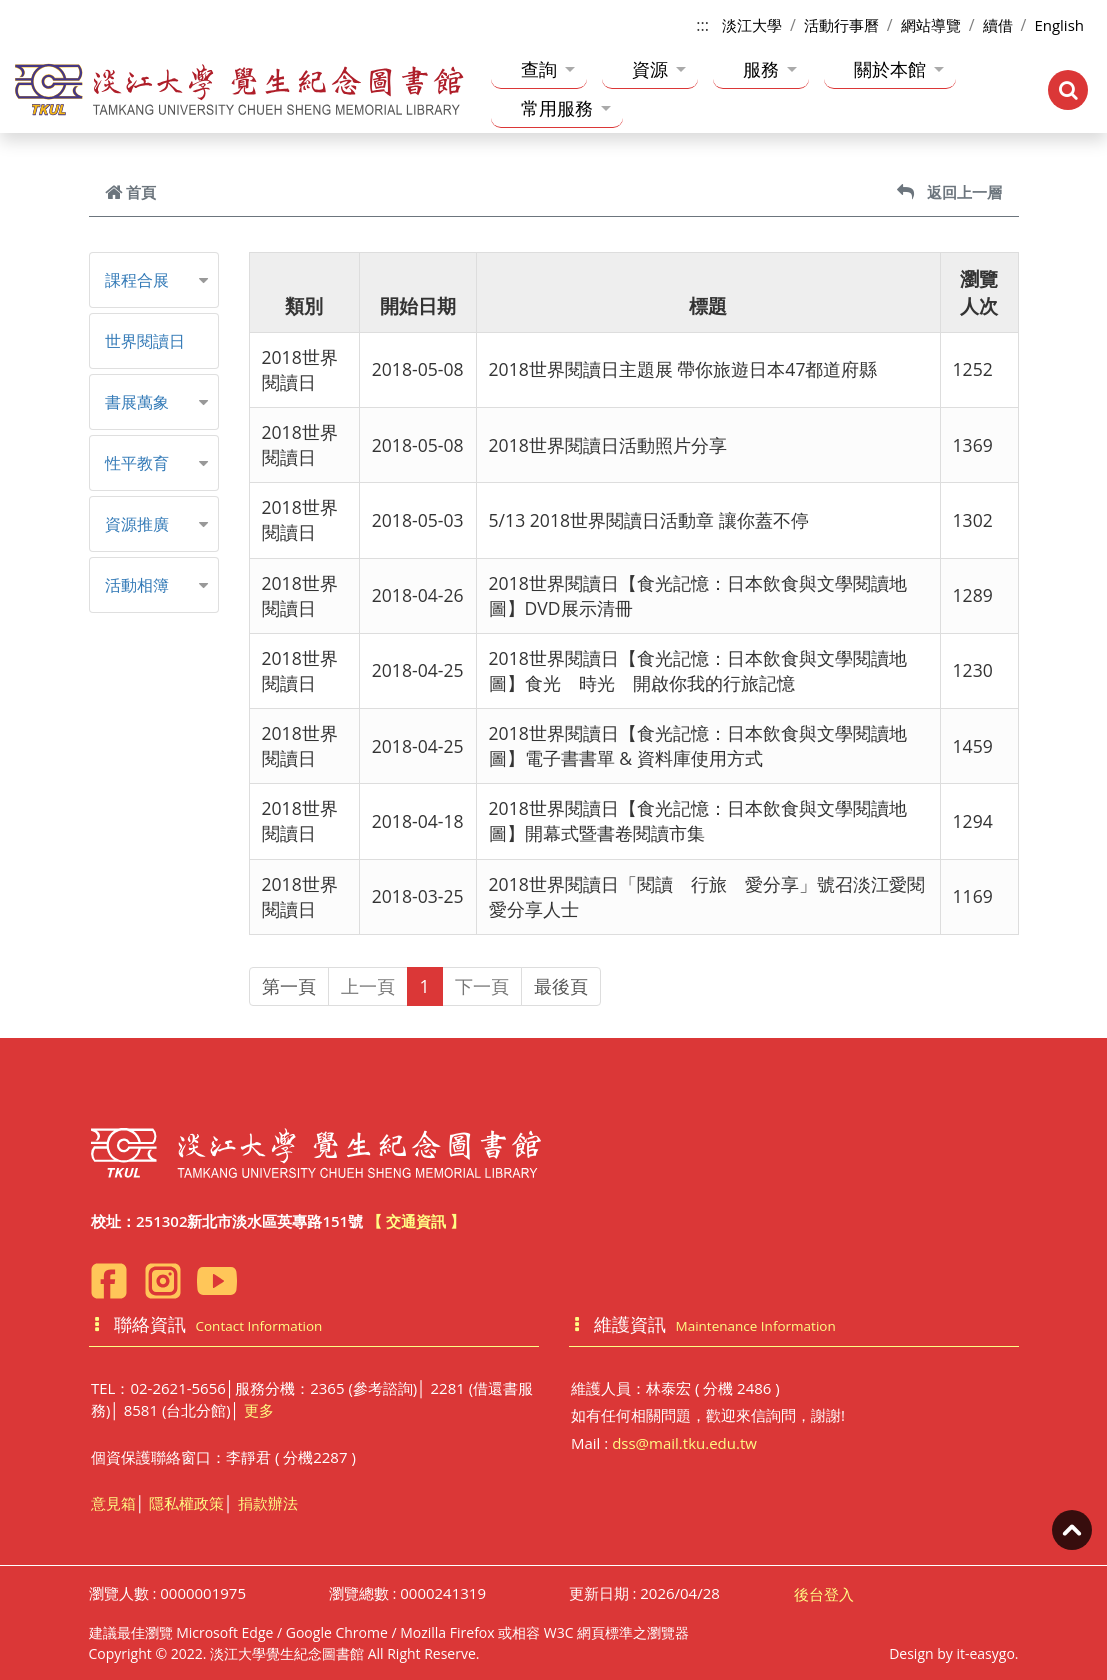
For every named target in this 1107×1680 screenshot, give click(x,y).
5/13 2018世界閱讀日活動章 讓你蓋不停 (649, 520)
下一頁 (482, 986)
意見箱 (113, 1503)
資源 (659, 69)
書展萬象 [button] (137, 402)
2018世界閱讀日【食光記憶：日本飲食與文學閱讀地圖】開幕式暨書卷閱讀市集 (698, 820)
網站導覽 (931, 25)
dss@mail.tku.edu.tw (684, 1443)
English (1059, 25)
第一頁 (289, 986)
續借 (998, 25)
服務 (770, 69)
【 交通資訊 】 (416, 1221)
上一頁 (368, 986)
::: (702, 25)
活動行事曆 (841, 25)
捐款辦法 (268, 1503)
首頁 (130, 192)
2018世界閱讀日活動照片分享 (608, 445)
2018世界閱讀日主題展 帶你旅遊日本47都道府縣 (683, 369)
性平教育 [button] (137, 463)
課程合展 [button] (137, 280)
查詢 (548, 69)
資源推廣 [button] (137, 524)
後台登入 (824, 1594)
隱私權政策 (186, 1503)
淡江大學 (752, 25)
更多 (259, 1410)
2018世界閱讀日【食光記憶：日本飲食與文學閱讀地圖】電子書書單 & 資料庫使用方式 (698, 745)
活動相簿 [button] (137, 585)
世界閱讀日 (145, 341)
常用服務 (566, 108)
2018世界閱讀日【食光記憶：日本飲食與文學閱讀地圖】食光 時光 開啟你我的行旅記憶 (698, 670)
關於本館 (899, 69)
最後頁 (561, 986)
